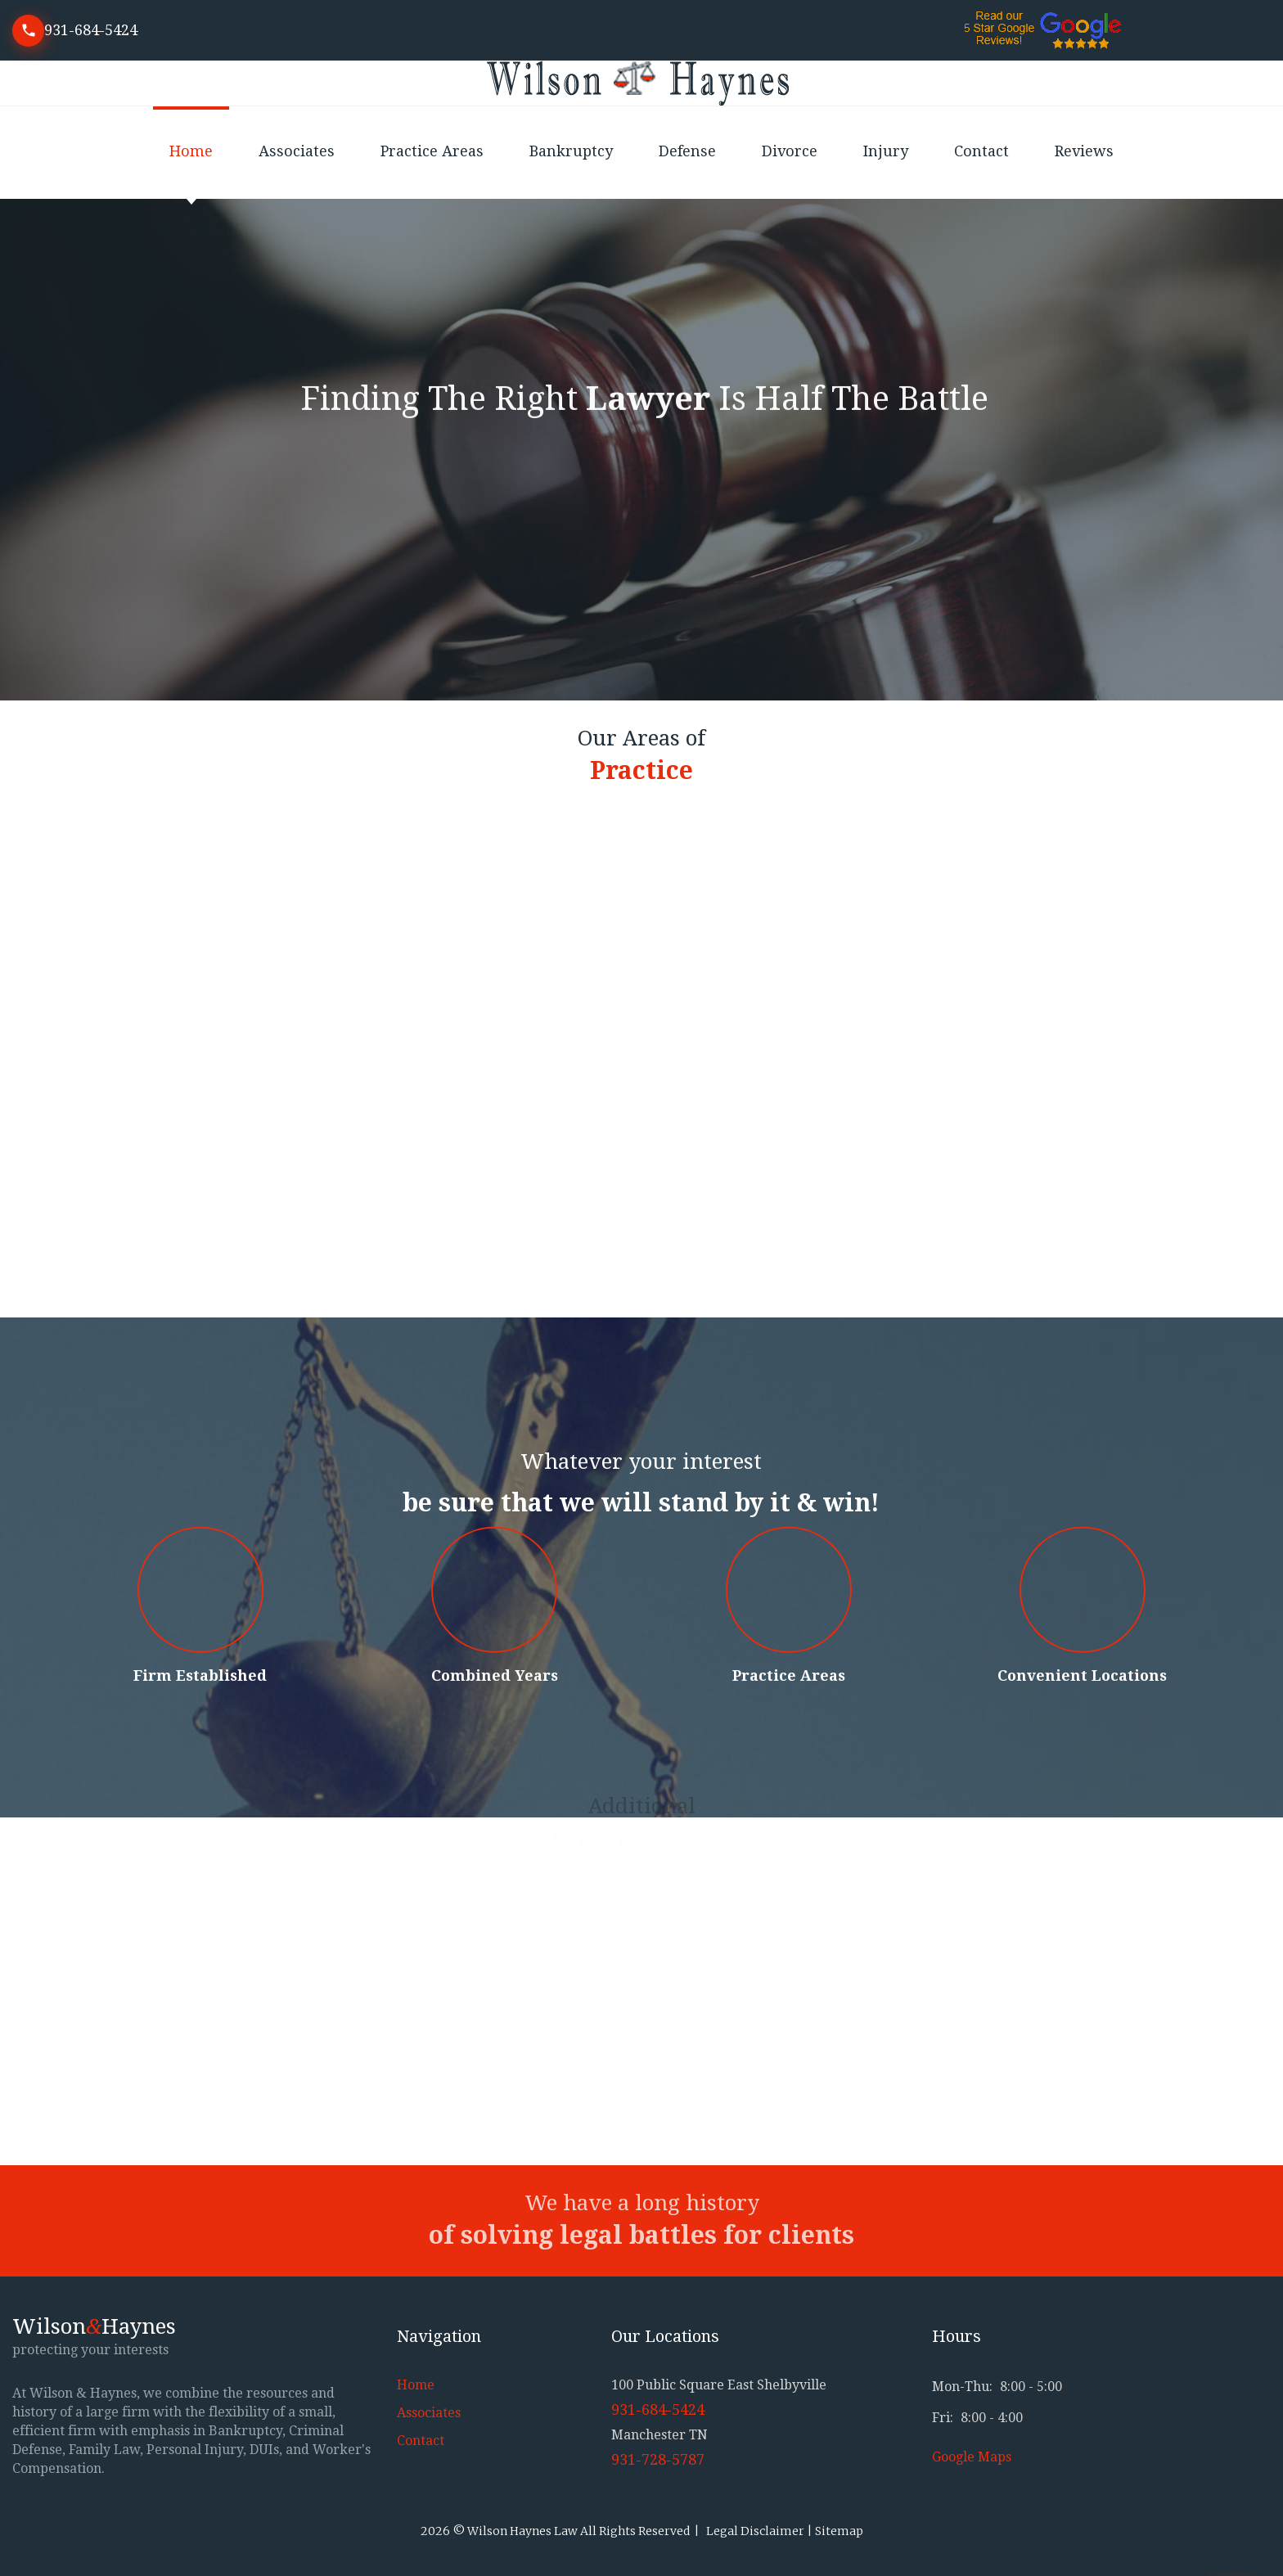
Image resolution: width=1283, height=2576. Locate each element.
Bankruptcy (571, 151)
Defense (687, 151)
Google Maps (971, 2457)
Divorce (789, 151)
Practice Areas (432, 151)
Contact (981, 151)
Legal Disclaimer (755, 2531)
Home (191, 151)
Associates (297, 151)
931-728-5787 (658, 2459)
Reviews (1084, 151)
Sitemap (839, 2531)
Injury (885, 151)
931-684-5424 (90, 29)
